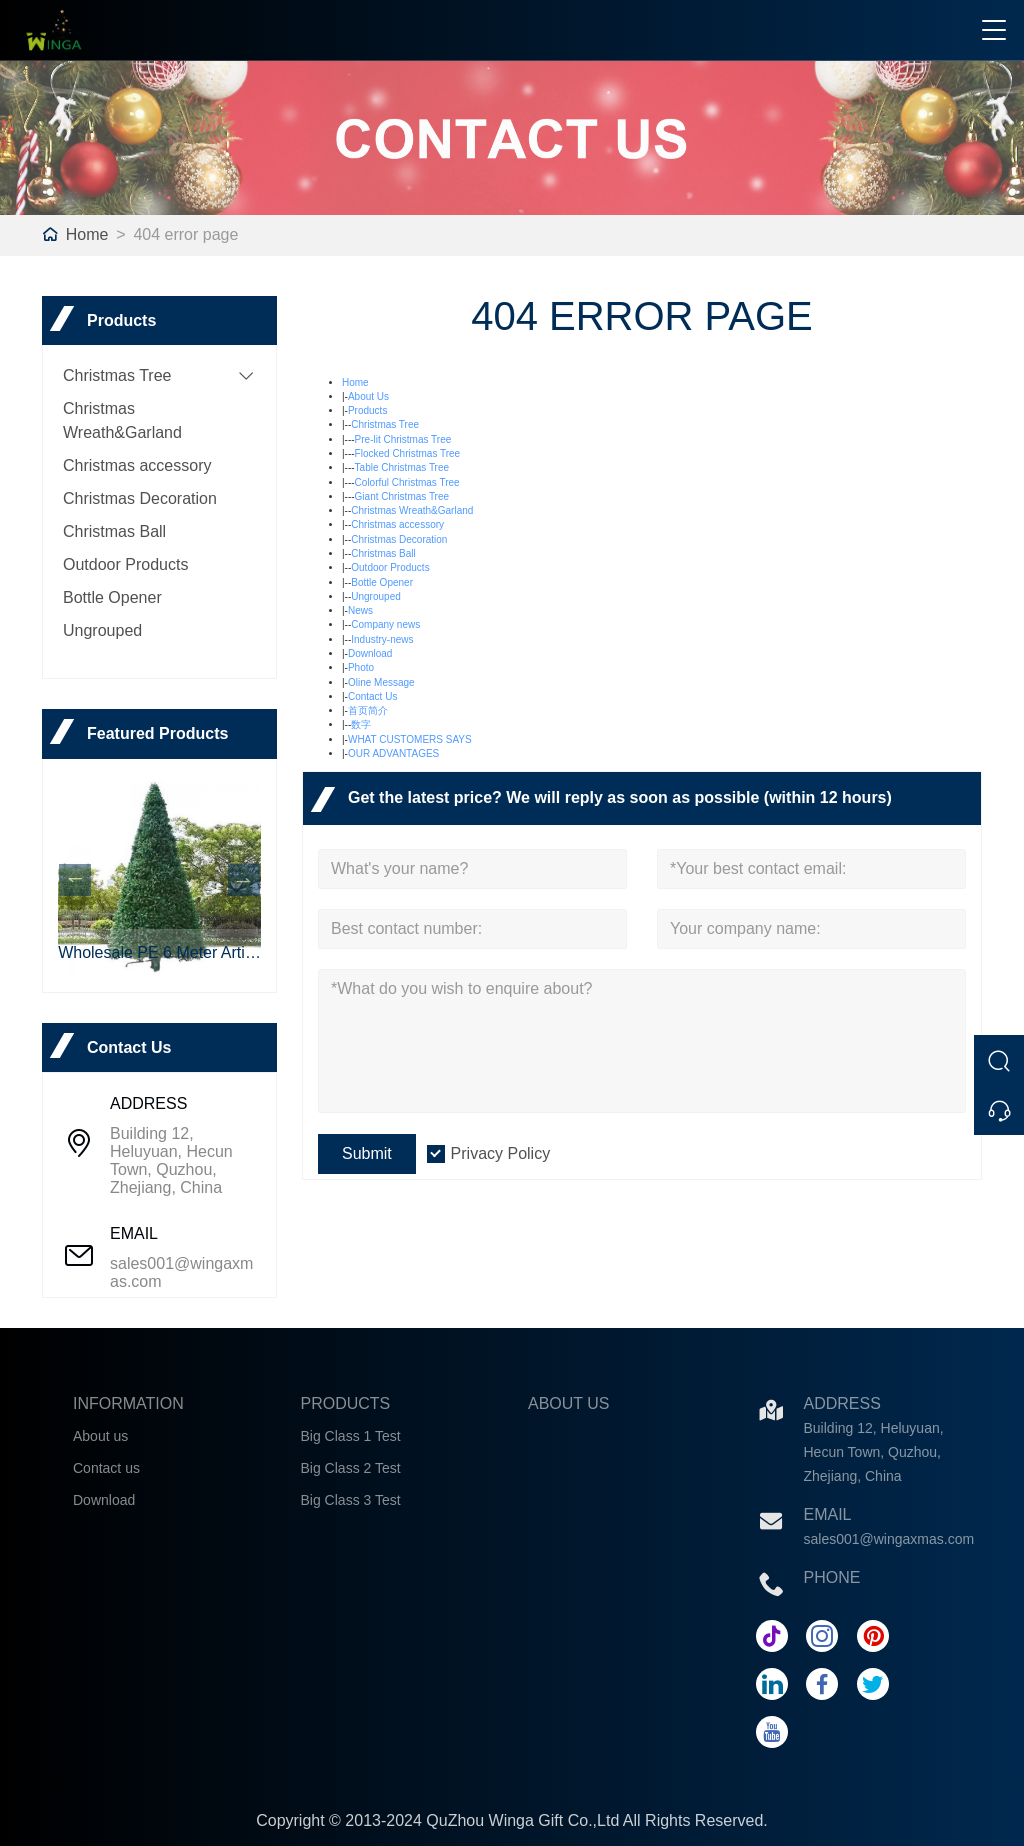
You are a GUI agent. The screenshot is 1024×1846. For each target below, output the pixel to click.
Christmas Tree (117, 375)
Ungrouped (102, 630)
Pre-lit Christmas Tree (403, 439)
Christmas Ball (114, 531)
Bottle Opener (112, 597)
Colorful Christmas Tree (407, 482)
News (360, 610)
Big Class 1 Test (351, 1436)
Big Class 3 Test (351, 1500)
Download (370, 653)
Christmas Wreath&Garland (412, 510)
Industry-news (382, 639)
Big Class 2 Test (351, 1468)
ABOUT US (569, 1403)
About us (100, 1436)
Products (367, 410)
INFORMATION (128, 1403)
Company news (385, 624)
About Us (368, 396)
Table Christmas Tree (402, 467)
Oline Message (381, 682)
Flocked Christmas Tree (408, 453)
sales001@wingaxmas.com (181, 1272)
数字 (361, 724)
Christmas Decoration (140, 498)
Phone (832, 1577)
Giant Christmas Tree (402, 496)
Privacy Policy (501, 1153)
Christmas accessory (137, 465)
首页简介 (368, 710)
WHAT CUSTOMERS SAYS (410, 739)
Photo (361, 667)
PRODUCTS (346, 1403)
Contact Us (372, 696)
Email (828, 1514)
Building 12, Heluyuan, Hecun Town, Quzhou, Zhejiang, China (171, 1160)
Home (87, 234)
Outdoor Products (125, 564)
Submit (367, 1153)
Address (842, 1403)
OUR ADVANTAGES (393, 753)
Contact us (106, 1468)
